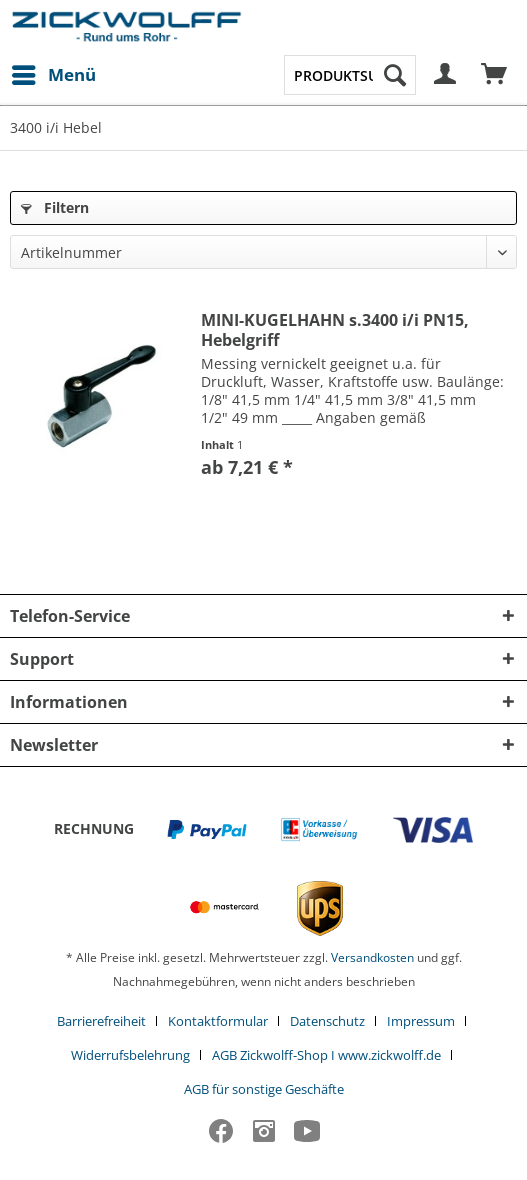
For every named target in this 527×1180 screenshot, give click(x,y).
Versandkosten (372, 957)
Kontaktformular (218, 1021)
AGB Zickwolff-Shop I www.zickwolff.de (326, 1055)
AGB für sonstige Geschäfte (264, 1089)
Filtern (55, 207)
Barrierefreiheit (101, 1021)
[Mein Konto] (446, 75)
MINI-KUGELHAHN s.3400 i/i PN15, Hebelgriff (335, 330)
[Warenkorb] (495, 75)
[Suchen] (395, 75)
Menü (54, 72)
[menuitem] (53, 75)
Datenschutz (327, 1021)
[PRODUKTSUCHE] (350, 75)
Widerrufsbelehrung (130, 1055)
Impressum (421, 1021)
